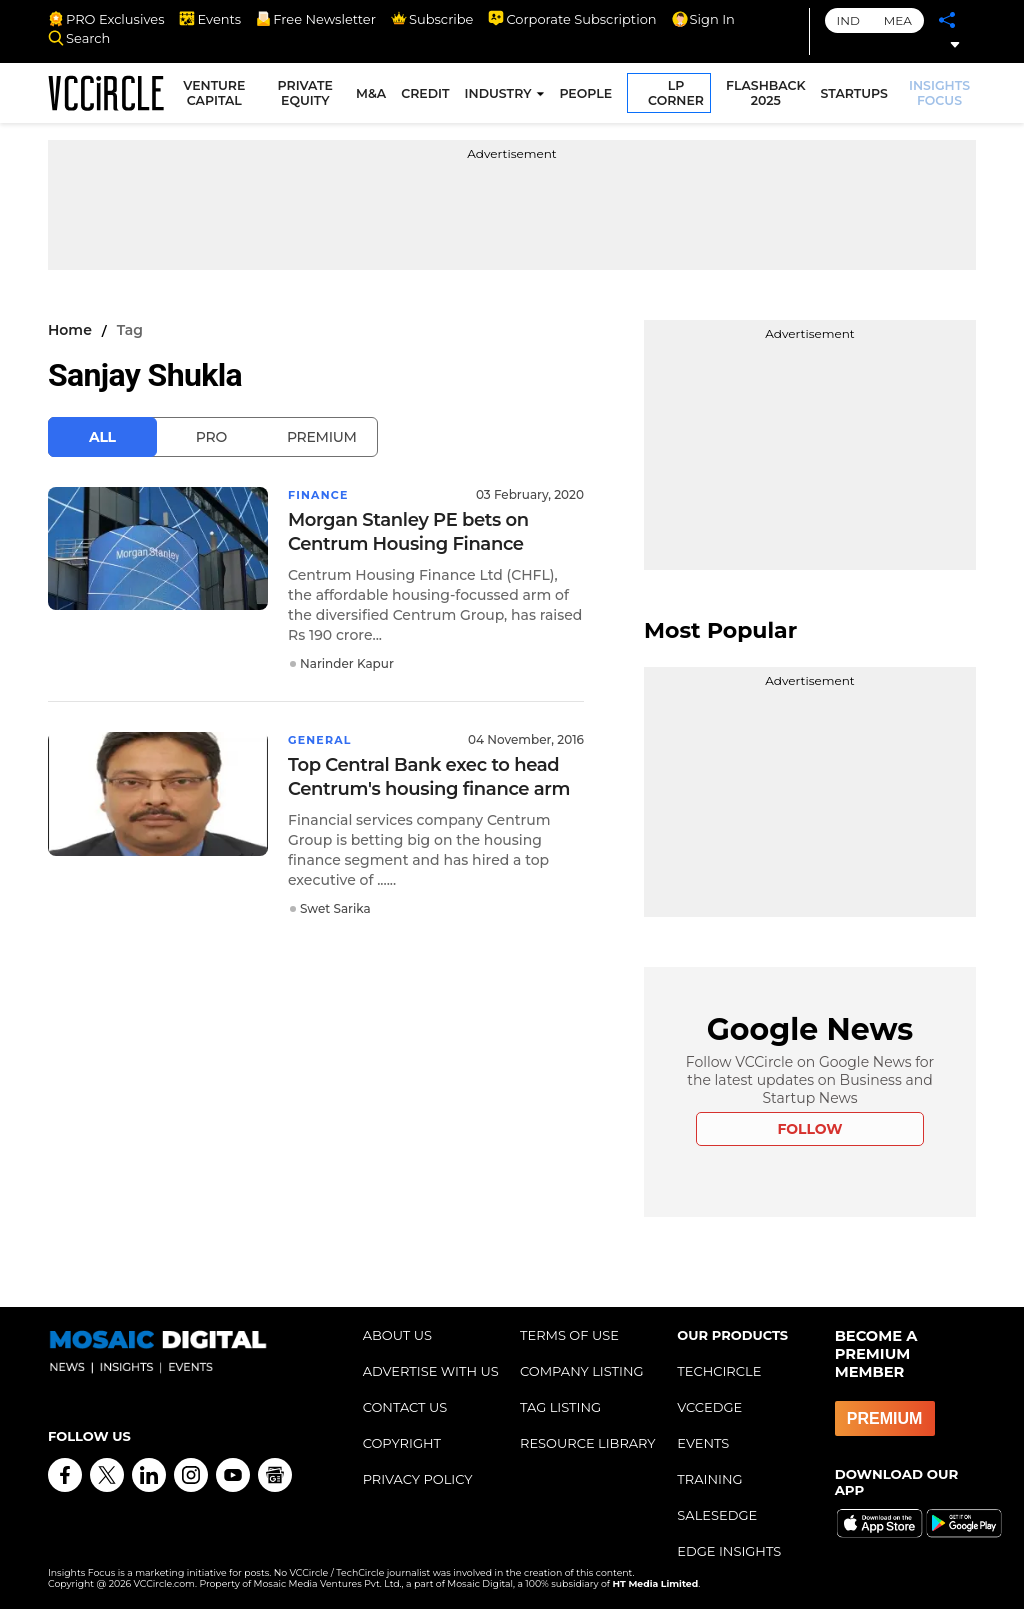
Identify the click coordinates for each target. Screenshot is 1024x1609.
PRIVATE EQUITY (309, 96)
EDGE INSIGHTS (729, 1551)
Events (210, 19)
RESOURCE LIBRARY (588, 1443)
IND (848, 20)
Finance (320, 494)
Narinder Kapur (347, 663)
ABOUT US (397, 1335)
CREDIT (428, 96)
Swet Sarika (335, 908)
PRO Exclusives (106, 19)
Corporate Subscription (572, 19)
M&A (374, 96)
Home (70, 330)
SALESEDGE (717, 1515)
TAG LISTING (560, 1407)
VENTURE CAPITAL (221, 96)
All (102, 437)
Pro (211, 437)
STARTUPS (856, 96)
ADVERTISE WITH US (431, 1371)
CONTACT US (405, 1407)
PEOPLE (588, 96)
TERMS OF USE (569, 1335)
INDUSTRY (500, 96)
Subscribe (432, 19)
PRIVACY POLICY (418, 1479)
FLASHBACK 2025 (769, 96)
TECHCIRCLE (719, 1371)
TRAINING (709, 1479)
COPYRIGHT (402, 1443)
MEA (898, 20)
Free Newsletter (316, 19)
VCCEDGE (709, 1407)
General (322, 739)
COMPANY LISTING (582, 1371)
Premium (322, 437)
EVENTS (703, 1443)
